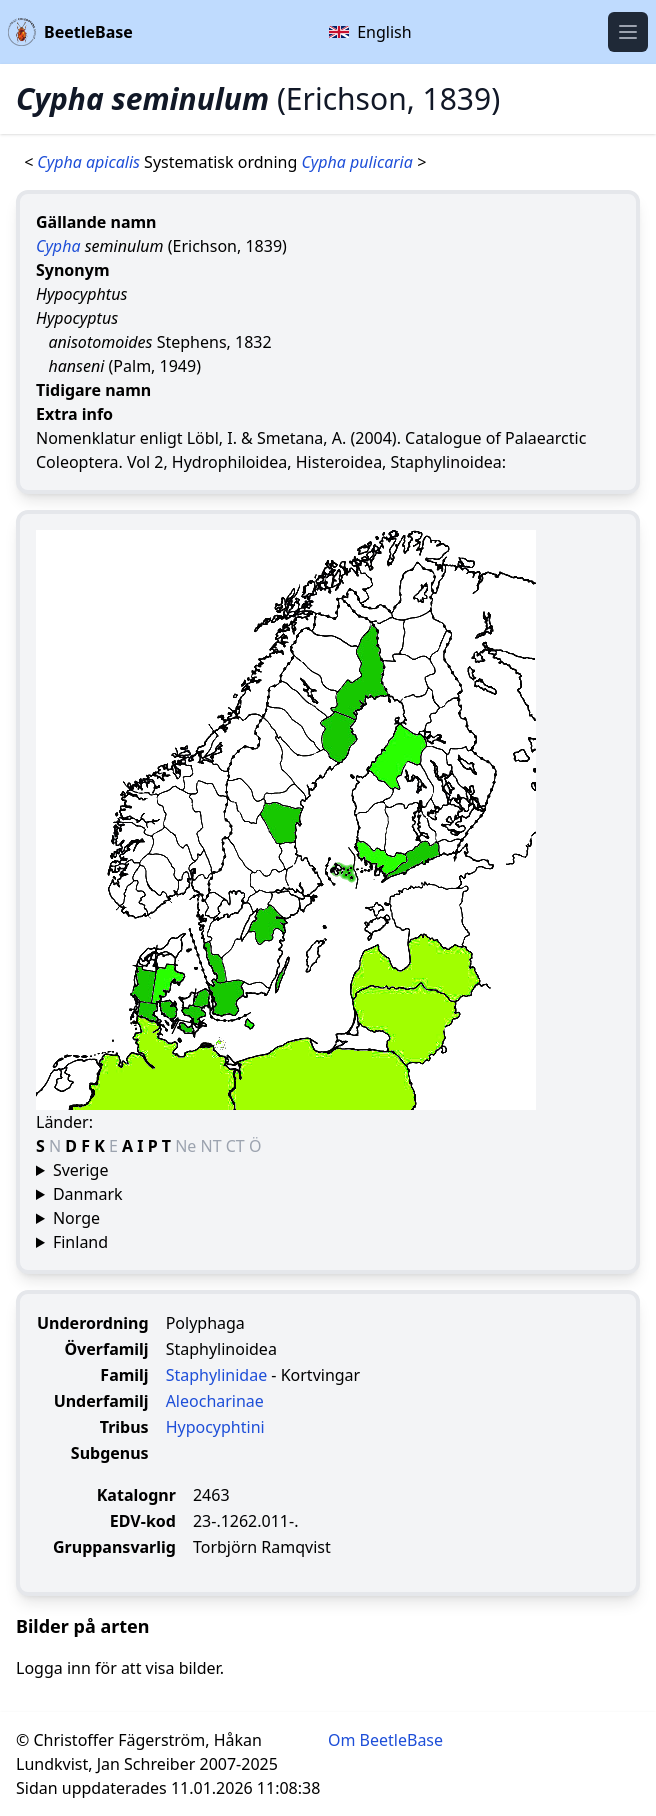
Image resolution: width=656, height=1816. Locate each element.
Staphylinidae (217, 1375)
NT (213, 1146)
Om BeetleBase (385, 1740)
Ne (187, 1146)
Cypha (58, 246)
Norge (76, 1218)
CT (237, 1146)
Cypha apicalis (90, 162)
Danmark (88, 1194)
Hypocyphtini (215, 1427)
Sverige (81, 1170)
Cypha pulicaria (359, 162)
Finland (80, 1242)
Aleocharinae (215, 1401)
